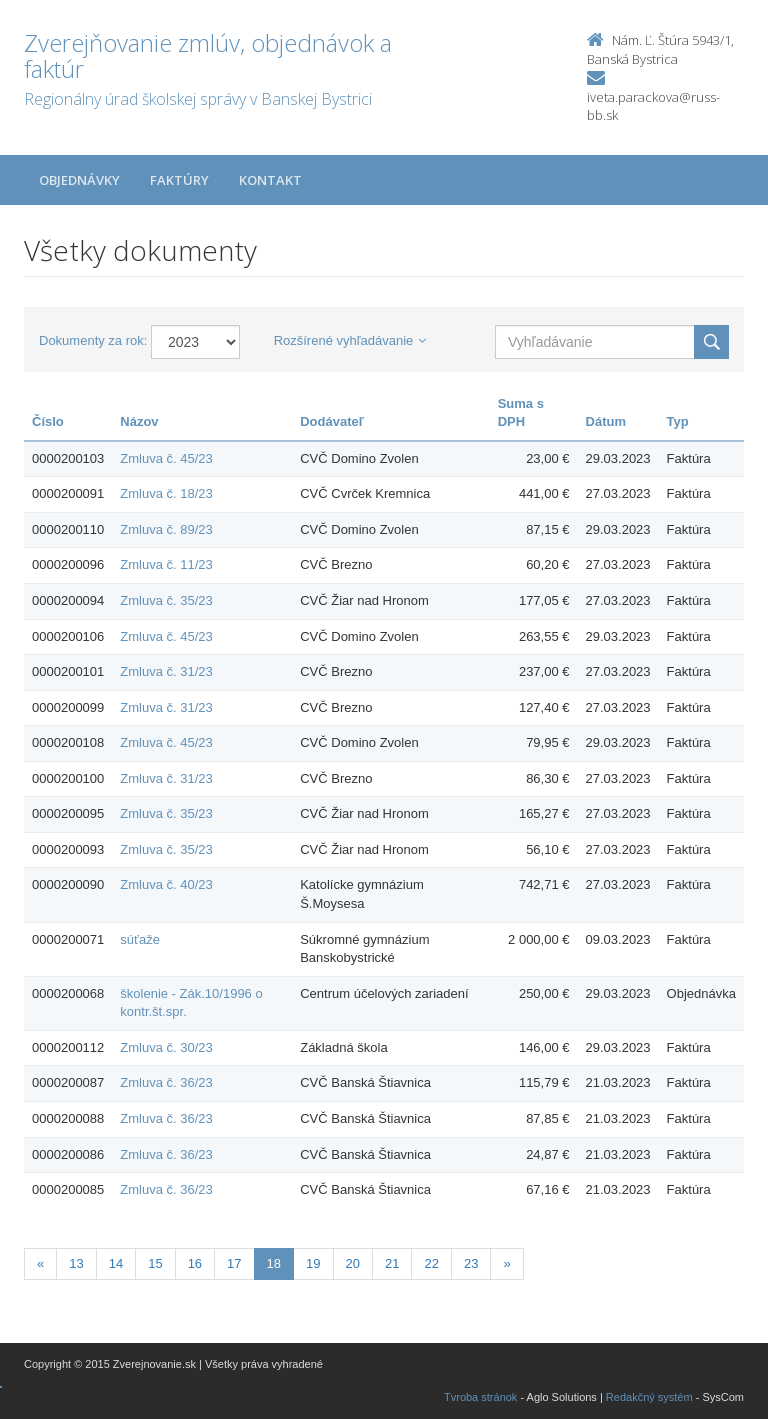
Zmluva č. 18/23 (166, 493)
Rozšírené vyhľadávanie (350, 340)
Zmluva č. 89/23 (166, 529)
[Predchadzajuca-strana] (40, 1264)
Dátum (606, 421)
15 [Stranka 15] (155, 1263)
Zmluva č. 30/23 (166, 1047)
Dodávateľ (332, 421)
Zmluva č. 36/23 (166, 1082)
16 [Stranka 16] (195, 1263)
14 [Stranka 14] (116, 1263)
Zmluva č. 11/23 (166, 564)
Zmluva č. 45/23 (166, 458)
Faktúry (179, 180)
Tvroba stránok (480, 1397)
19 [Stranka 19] (313, 1263)
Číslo (48, 421)
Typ (678, 421)
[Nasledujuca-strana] (506, 1264)
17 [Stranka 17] (234, 1263)
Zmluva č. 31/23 (166, 671)
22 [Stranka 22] (431, 1263)
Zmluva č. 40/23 (166, 884)
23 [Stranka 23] (471, 1263)
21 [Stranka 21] (392, 1263)
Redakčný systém (649, 1397)
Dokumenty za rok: (93, 340)
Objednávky (79, 180)
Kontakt (270, 180)
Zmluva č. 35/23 (166, 600)
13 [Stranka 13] (76, 1263)
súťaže (140, 939)
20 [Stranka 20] (353, 1263)
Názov (139, 421)
